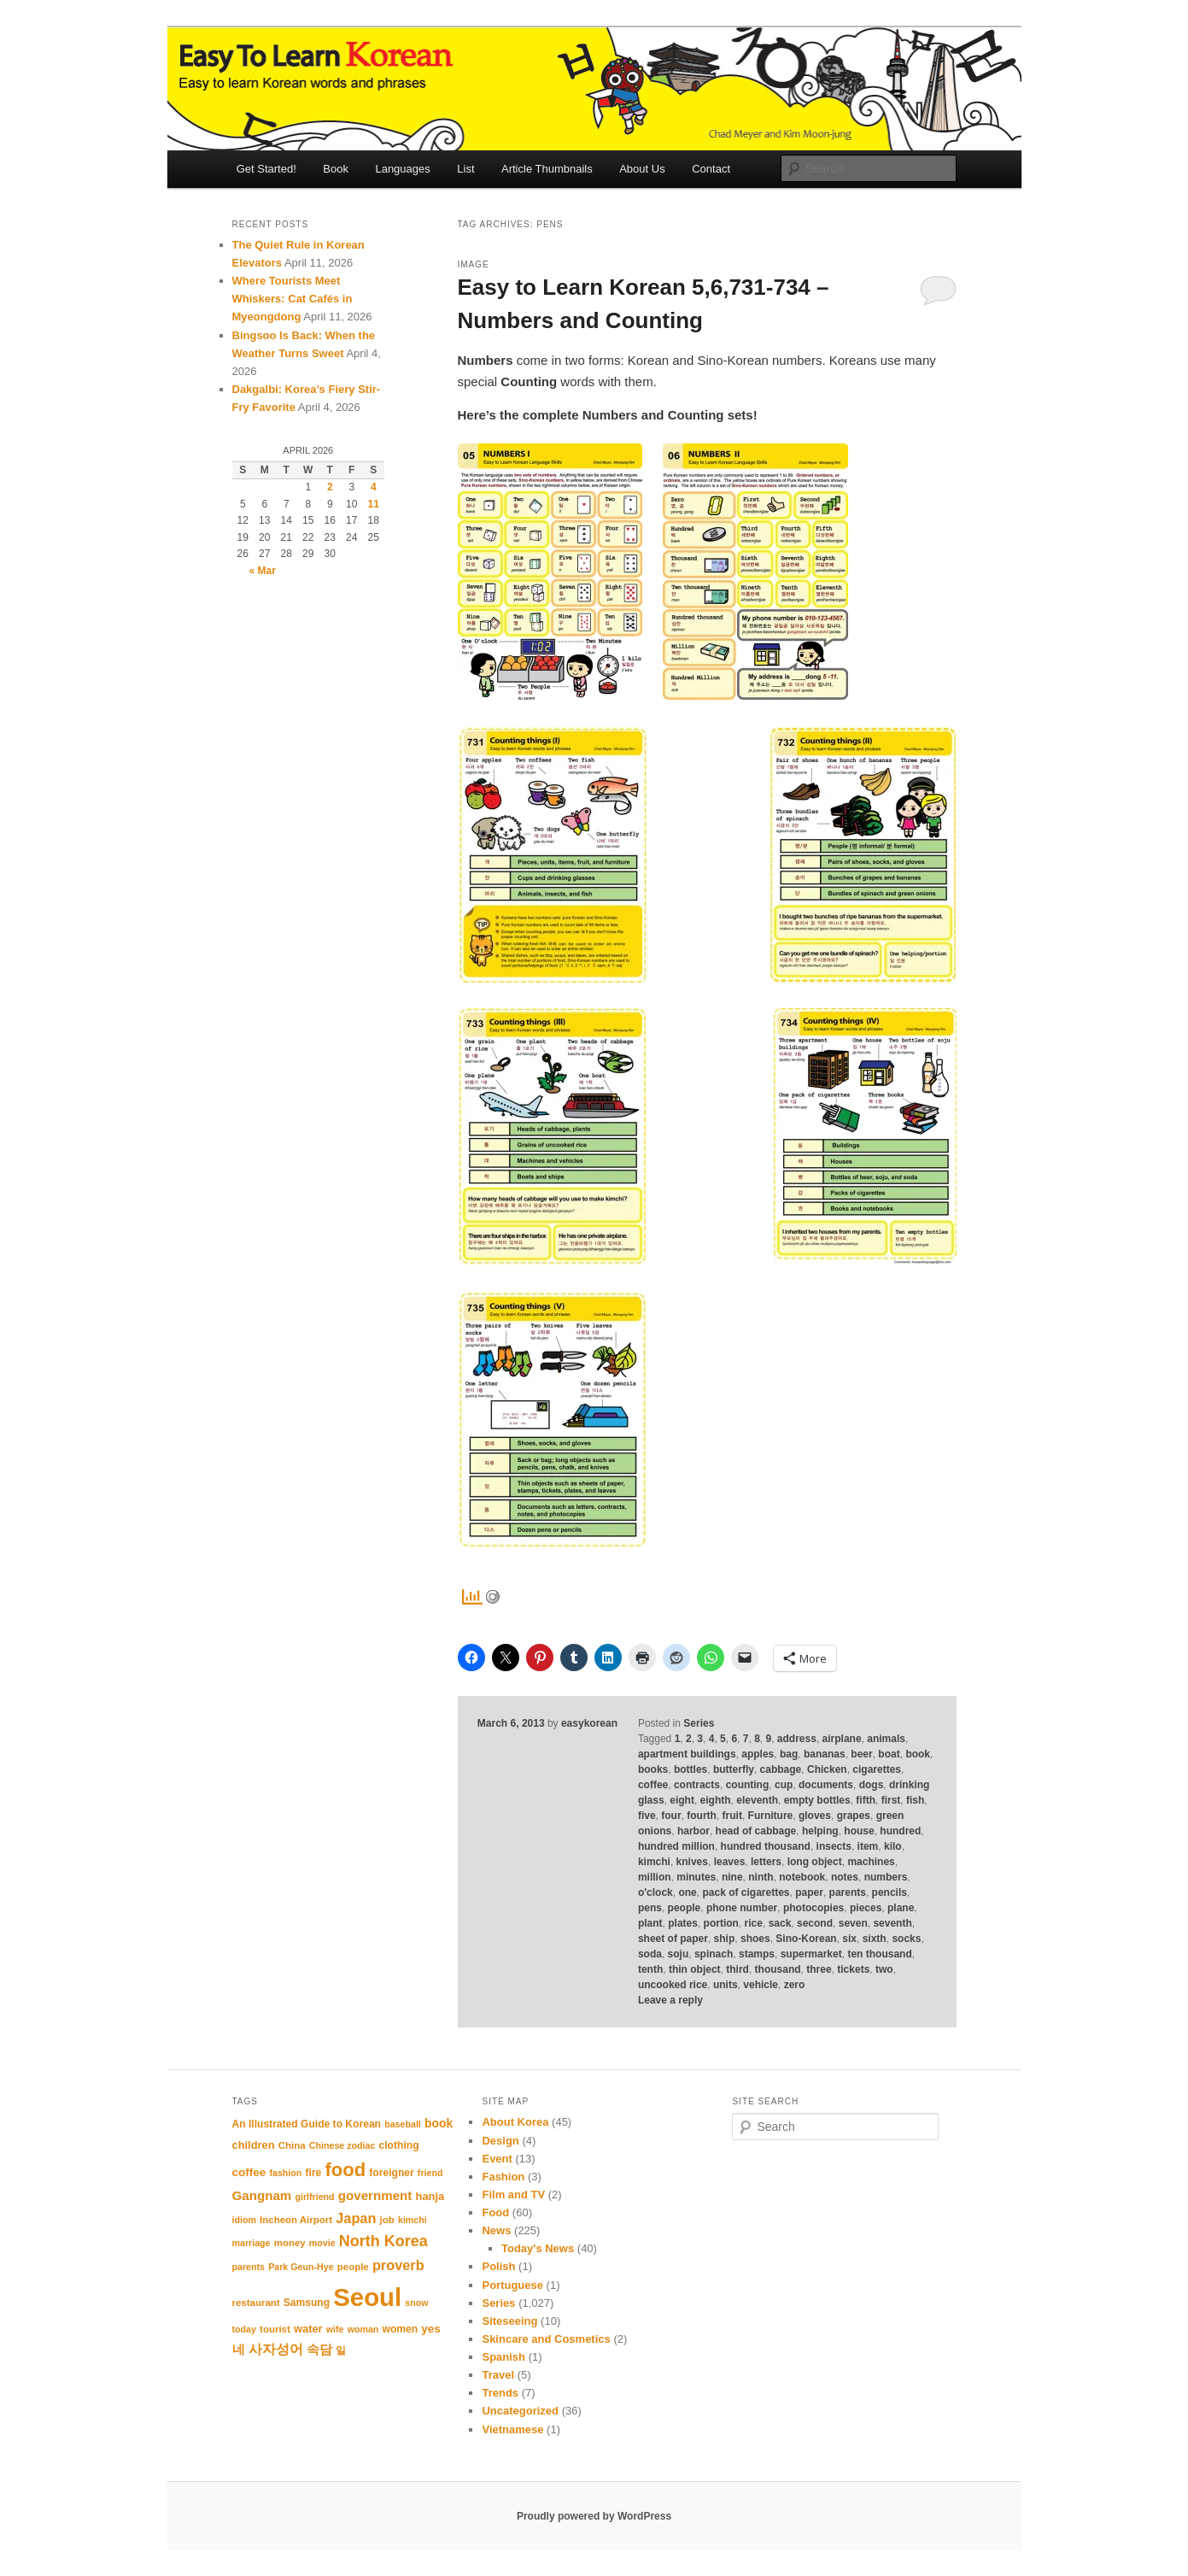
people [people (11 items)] (353, 2267)
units (725, 1985)
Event (497, 2158)
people (684, 1908)
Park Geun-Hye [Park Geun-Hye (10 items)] (300, 2267)
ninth (760, 1877)
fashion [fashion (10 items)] (285, 2173)
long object (814, 1862)
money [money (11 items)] (290, 2243)
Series (698, 1723)
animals (886, 1739)
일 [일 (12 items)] (341, 2350)
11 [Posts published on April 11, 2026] (373, 504)
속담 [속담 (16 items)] (319, 2349)
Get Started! (266, 168)
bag (789, 1754)
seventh (892, 1923)
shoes (755, 1939)
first (891, 1800)
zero (794, 1985)
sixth (875, 1939)
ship (724, 1939)
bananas (825, 1754)
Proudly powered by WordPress (594, 2516)
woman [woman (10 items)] (363, 2329)
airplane (842, 1739)
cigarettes (876, 1769)
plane (900, 1908)
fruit (732, 1816)
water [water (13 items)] (308, 2328)
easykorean (589, 1723)
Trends (500, 2392)
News (496, 2230)
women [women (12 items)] (400, 2329)
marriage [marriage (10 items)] (251, 2243)
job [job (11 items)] (387, 2220)
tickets (853, 1969)
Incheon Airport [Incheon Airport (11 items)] (296, 2220)
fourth (702, 1816)
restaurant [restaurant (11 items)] (256, 2302)
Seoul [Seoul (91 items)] (367, 2297)
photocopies (813, 1908)
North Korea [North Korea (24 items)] (383, 2241)
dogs (871, 1785)
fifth (865, 1800)
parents (847, 1892)
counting (748, 1785)
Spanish (503, 2356)
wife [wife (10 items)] (335, 2329)
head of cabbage (756, 1831)
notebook (802, 1877)
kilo (893, 1846)
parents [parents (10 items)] (249, 2267)
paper (809, 1892)
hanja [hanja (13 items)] (430, 2196)
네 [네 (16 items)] (238, 2349)
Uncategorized (520, 2410)
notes (844, 1877)
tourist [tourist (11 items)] (275, 2329)
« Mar (262, 571)
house (859, 1831)
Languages (402, 168)
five (647, 1816)
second (815, 1923)
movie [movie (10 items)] (322, 2243)
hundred (900, 1831)
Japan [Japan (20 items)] (356, 2218)
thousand (778, 1969)
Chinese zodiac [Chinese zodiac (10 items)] (342, 2145)
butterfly (733, 1769)
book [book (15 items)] (438, 2123)
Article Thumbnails (547, 168)
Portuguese (512, 2285)
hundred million (676, 1846)
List (465, 168)
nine (732, 1877)
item (868, 1846)
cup (784, 1785)
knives (692, 1862)
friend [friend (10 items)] (430, 2173)
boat (888, 1754)
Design (500, 2140)
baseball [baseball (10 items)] (402, 2124)
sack (780, 1923)
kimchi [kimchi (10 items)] (412, 2220)
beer (861, 1754)
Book (335, 168)
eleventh (757, 1800)
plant (650, 1923)
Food (495, 2212)
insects (833, 1846)
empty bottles (817, 1800)
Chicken (827, 1769)
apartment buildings (687, 1754)
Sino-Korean (805, 1939)
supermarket (811, 1954)
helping (820, 1831)
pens (650, 1908)
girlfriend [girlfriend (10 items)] (314, 2197)
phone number (741, 1908)
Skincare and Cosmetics (546, 2338)
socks (906, 1939)
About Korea (515, 2121)
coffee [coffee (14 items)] (249, 2172)
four (671, 1816)
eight (682, 1800)
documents (826, 1785)
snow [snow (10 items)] (416, 2302)
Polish (498, 2266)
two (884, 1969)
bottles (690, 1769)
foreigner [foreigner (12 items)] (391, 2173)
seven (853, 1923)
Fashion (503, 2176)
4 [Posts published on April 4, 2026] (374, 487)
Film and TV (513, 2194)
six (849, 1939)
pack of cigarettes (745, 1892)
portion (721, 1923)
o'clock (655, 1892)
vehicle (760, 1985)
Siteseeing (509, 2321)
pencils (889, 1892)
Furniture (770, 1816)
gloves (815, 1816)
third (737, 1969)
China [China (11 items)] (292, 2145)
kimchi (654, 1862)
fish (915, 1800)
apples (757, 1754)
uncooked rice (672, 1985)
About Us (641, 168)
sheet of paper (673, 1939)
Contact (711, 168)
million (654, 1877)
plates (683, 1923)
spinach (713, 1954)
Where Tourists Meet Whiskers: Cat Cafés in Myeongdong (292, 298)
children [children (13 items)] (253, 2145)
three (818, 1969)
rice (754, 1923)
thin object (695, 1969)
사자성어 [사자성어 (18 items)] (276, 2349)
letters (766, 1862)
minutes (696, 1877)
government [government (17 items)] (375, 2195)
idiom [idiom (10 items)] (244, 2220)
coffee (653, 1785)
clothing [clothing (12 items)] (399, 2145)
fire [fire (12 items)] (314, 2173)
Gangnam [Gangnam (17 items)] (262, 2195)
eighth (715, 1800)
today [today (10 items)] (244, 2329)
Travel (498, 2374)
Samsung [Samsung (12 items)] (307, 2303)
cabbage (781, 1769)
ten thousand (879, 1954)
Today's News (537, 2248)
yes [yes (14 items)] (431, 2328)
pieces (865, 1908)
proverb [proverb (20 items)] (398, 2265)
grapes (853, 1816)
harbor (693, 1831)
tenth (650, 1969)
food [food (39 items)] (345, 2169)
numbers (886, 1877)
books (653, 1769)
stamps (757, 1954)
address (796, 1739)
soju (678, 1954)
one (687, 1892)
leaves (730, 1862)
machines (870, 1862)
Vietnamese (512, 2429)
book (917, 1754)
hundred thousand (766, 1846)
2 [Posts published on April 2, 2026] (330, 487)
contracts (697, 1785)
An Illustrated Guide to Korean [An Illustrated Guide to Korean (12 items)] (306, 2124)
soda (650, 1954)
